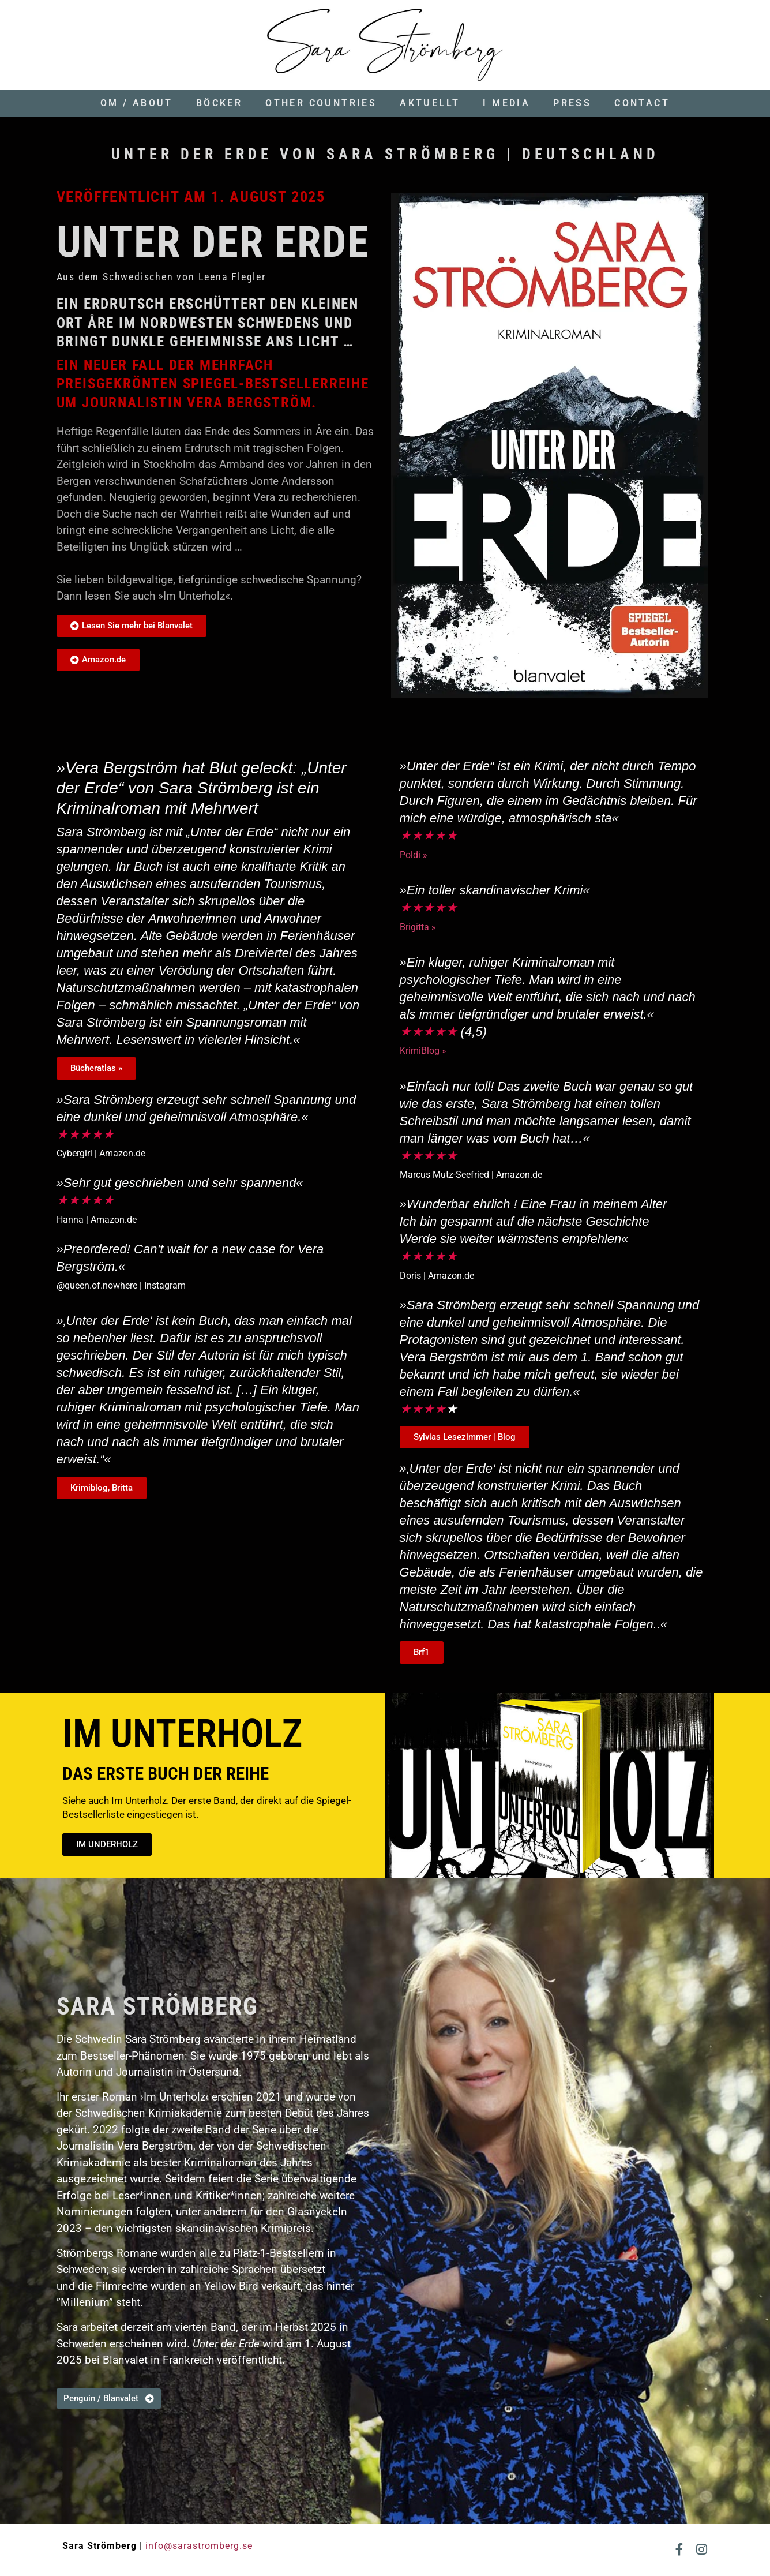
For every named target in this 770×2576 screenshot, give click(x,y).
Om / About (136, 103)
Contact (642, 103)
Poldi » (413, 854)
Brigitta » (418, 927)
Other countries (321, 103)
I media (506, 103)
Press (572, 103)
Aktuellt (430, 103)
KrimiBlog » (423, 1050)
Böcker (219, 103)
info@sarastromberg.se (199, 2545)
